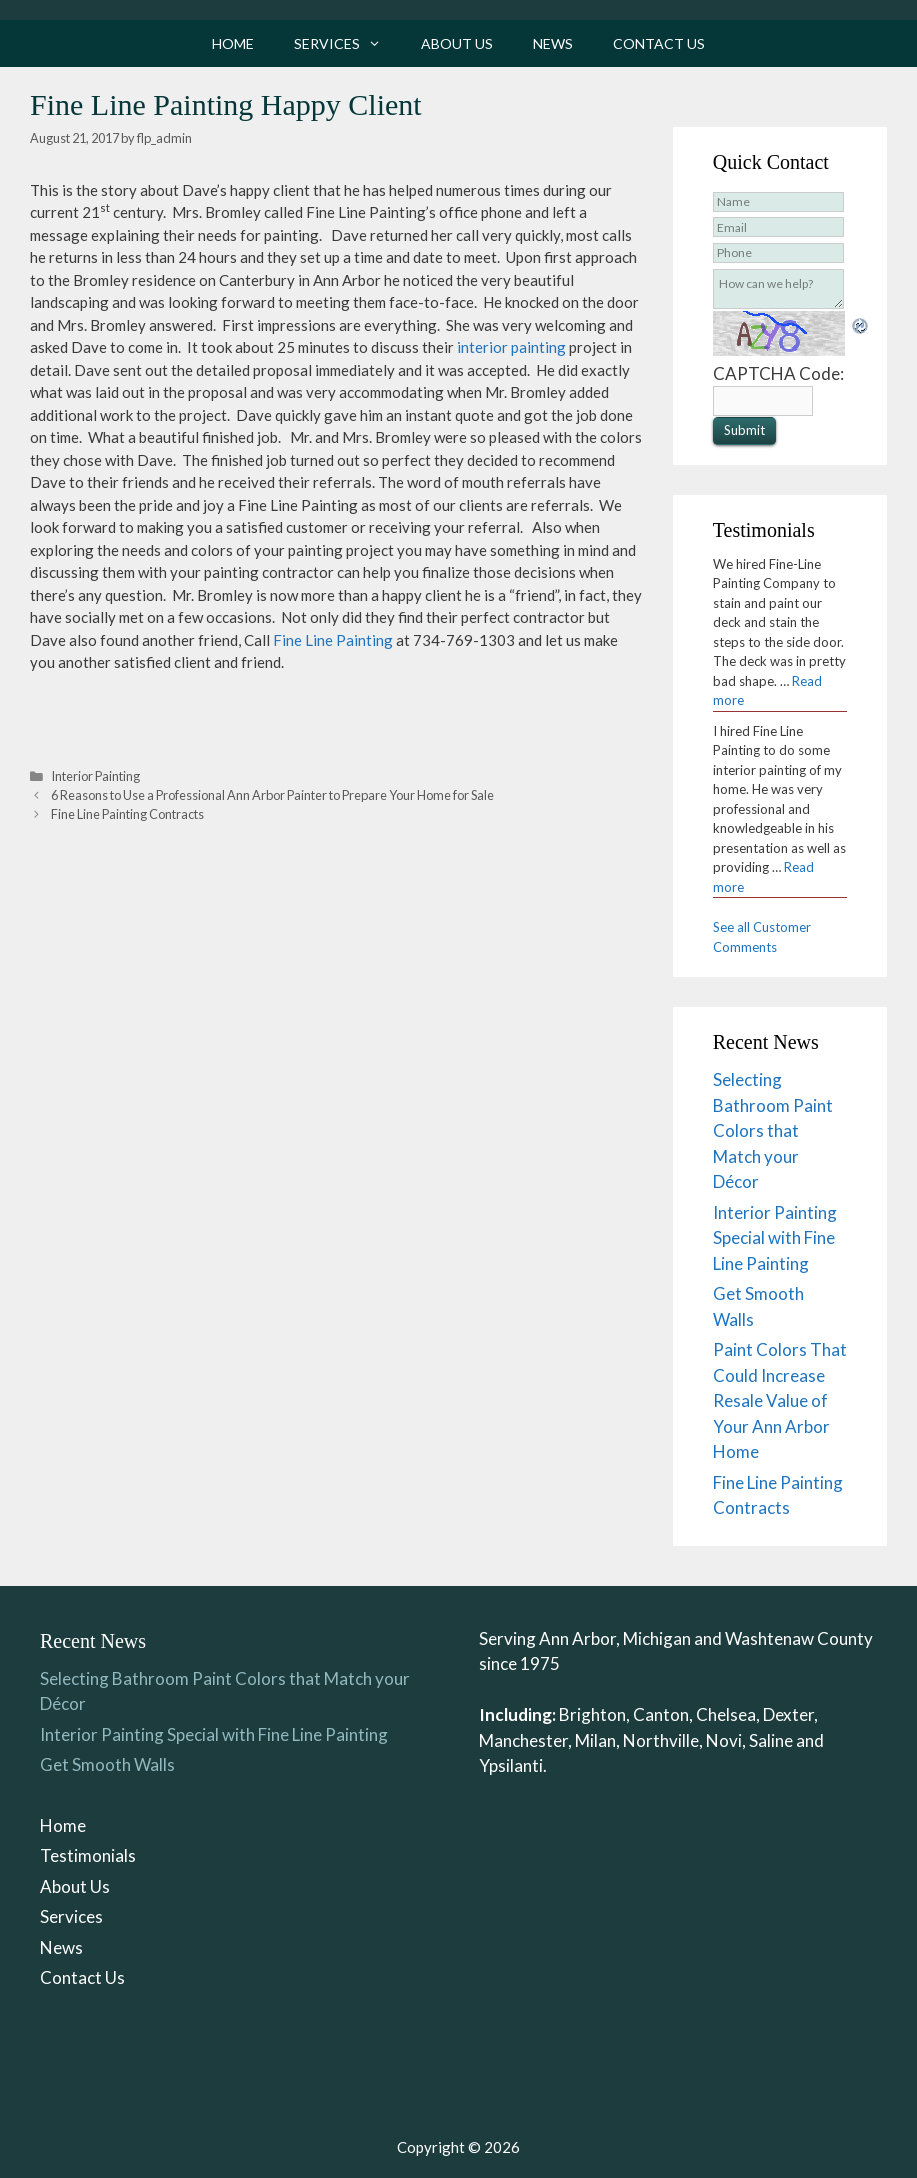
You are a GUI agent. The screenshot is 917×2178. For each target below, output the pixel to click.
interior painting (511, 347)
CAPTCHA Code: (778, 373)
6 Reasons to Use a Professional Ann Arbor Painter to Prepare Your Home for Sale (272, 795)
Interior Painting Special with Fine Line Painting (775, 1238)
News (553, 43)
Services (347, 43)
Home (233, 43)
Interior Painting (95, 776)
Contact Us (659, 43)
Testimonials (88, 1855)
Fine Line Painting (333, 640)
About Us (457, 43)
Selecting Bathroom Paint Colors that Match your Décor (773, 1130)
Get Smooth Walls (107, 1764)
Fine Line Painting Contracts (127, 814)
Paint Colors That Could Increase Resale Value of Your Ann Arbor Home (780, 1400)
